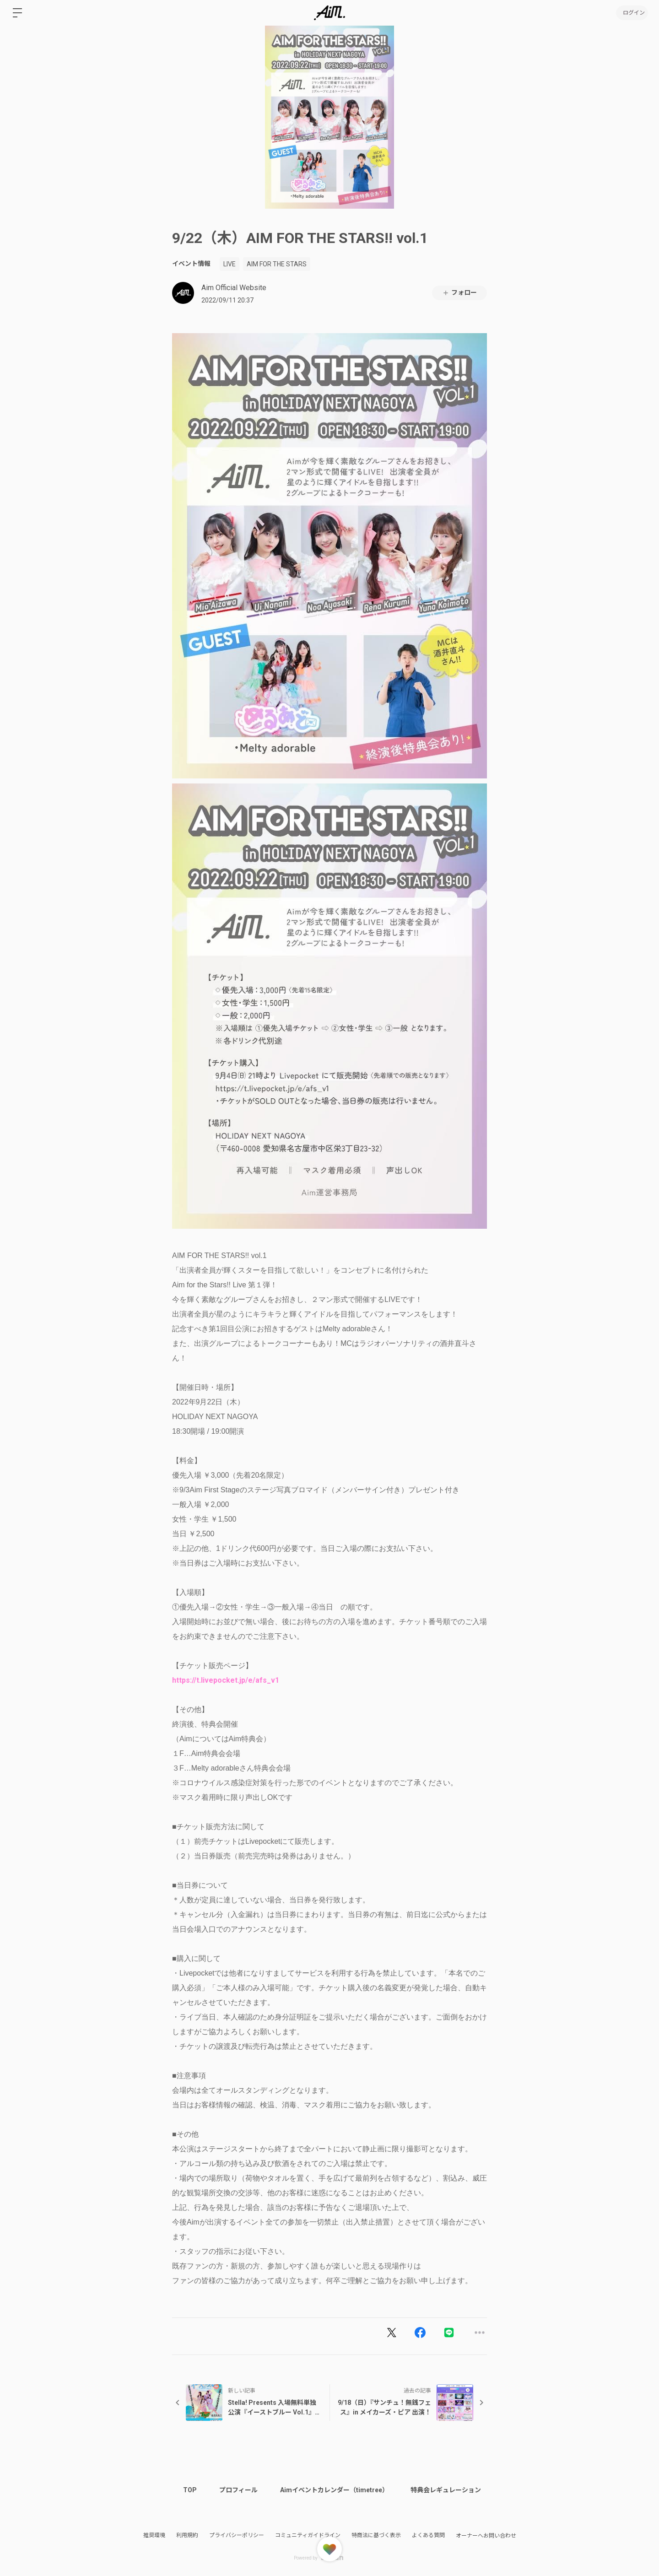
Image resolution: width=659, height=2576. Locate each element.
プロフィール (239, 2490)
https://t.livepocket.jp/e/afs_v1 (225, 1680)
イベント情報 (191, 263)
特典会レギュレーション (448, 2490)
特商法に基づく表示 (376, 2535)
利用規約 (187, 2535)
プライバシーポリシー (236, 2535)
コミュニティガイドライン (307, 2535)
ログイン (632, 13)
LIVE (229, 264)
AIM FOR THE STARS (277, 264)
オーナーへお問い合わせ (486, 2535)
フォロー (459, 293)
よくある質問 (428, 2535)
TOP (190, 2490)
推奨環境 (154, 2535)
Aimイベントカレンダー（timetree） (335, 2490)
